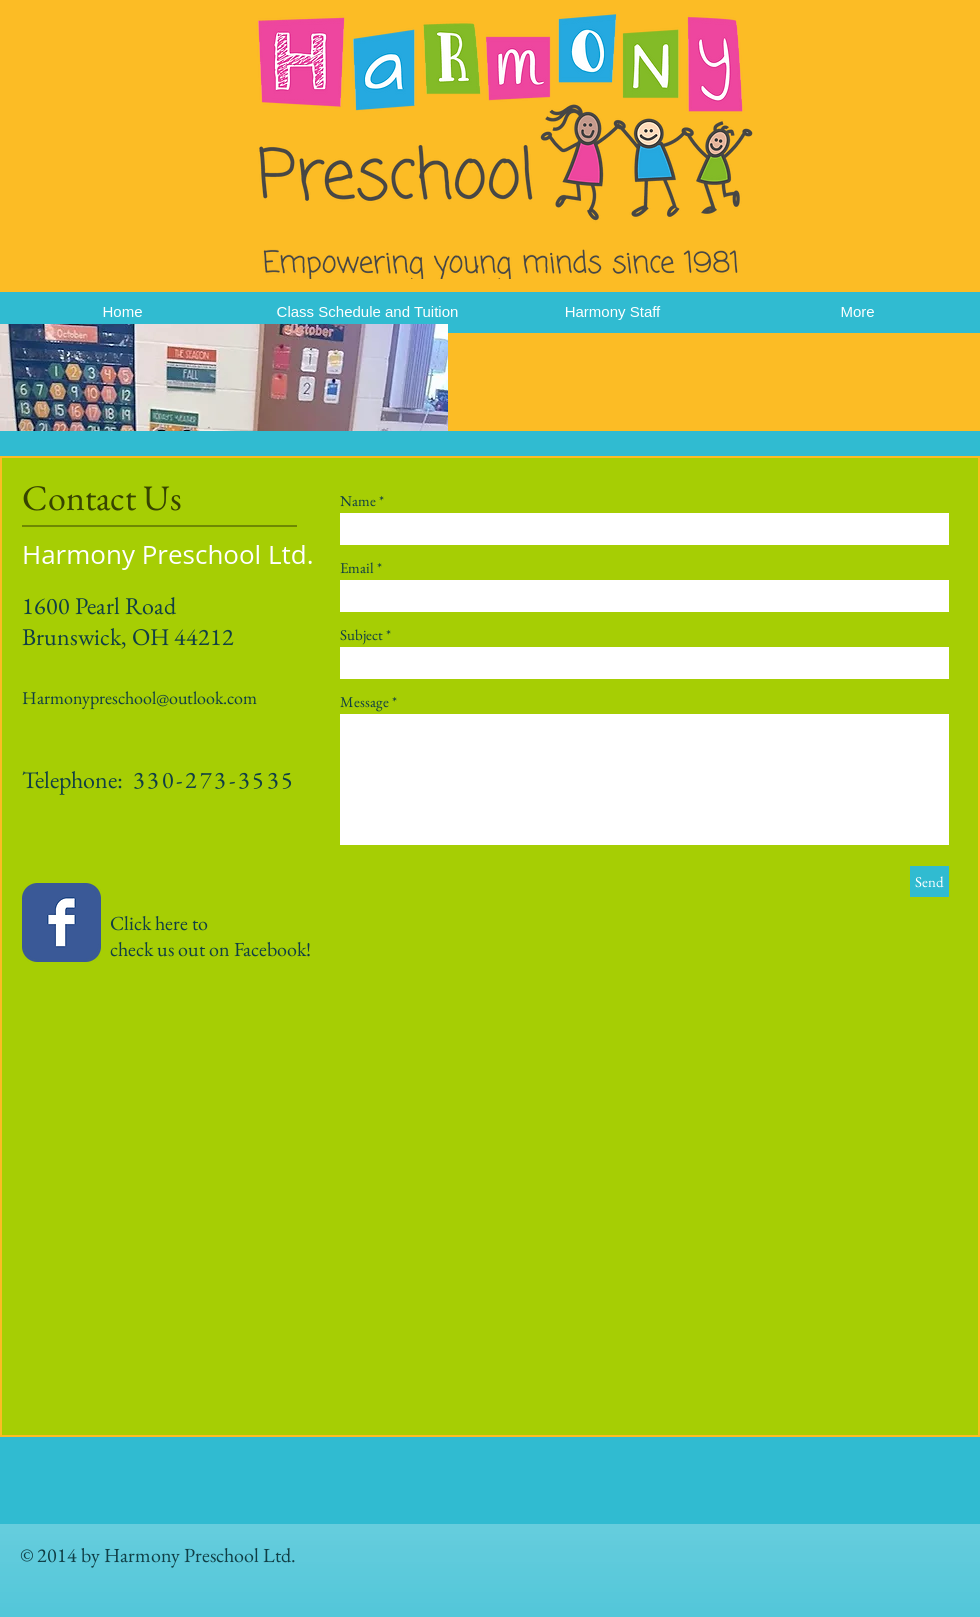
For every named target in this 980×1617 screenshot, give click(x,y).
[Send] (929, 881)
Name (358, 500)
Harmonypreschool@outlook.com (139, 697)
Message (364, 701)
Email (357, 567)
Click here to (115, 923)
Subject (361, 634)
